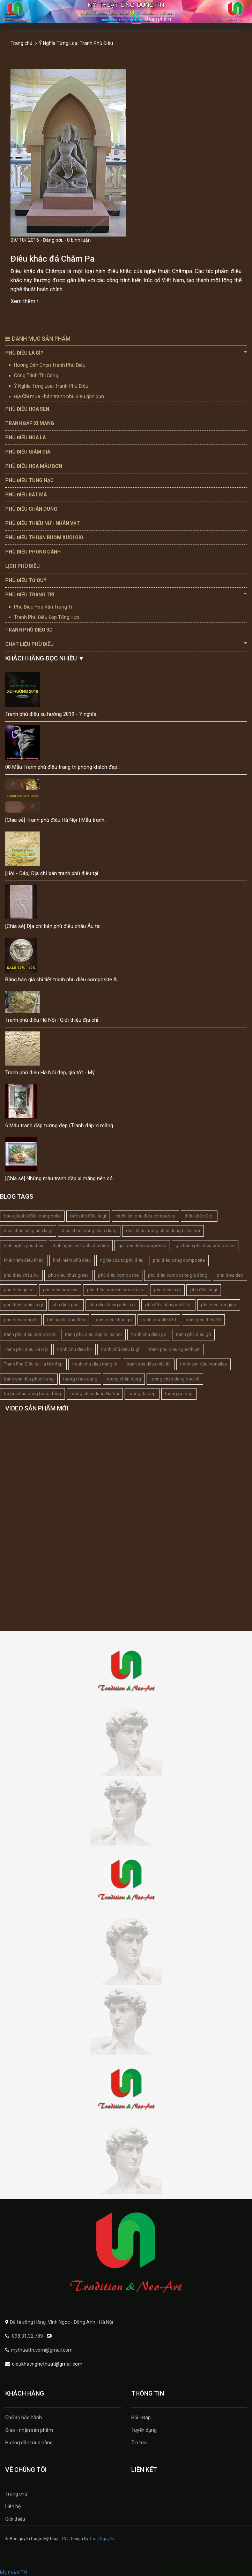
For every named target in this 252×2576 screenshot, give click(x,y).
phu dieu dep (230, 1275)
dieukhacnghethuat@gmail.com (47, 2364)
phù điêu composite (118, 1275)
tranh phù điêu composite (29, 1334)
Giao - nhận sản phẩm (29, 2430)
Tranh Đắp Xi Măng (29, 423)
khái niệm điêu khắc (24, 1260)
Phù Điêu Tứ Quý (25, 580)
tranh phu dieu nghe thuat (174, 1349)
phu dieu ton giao (218, 1304)
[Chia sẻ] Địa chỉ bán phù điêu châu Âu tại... (54, 926)
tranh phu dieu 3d (158, 1319)
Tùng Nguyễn (101, 2538)
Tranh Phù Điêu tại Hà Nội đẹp (33, 1364)
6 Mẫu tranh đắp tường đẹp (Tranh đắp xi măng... (60, 1125)
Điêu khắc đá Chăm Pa (52, 259)
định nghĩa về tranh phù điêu (81, 1245)
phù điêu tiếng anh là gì (168, 1304)
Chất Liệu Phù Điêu (126, 644)
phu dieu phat (66, 1304)
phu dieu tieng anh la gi (112, 1304)
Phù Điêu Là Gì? (126, 352)
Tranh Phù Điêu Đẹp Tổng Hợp (46, 617)
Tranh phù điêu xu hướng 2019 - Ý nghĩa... (52, 714)
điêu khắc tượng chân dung (89, 1230)
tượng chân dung (124, 1379)
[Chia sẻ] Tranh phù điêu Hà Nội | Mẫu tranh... (56, 820)
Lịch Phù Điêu (22, 566)
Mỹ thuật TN (13, 2572)
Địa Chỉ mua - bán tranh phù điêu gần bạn (59, 396)
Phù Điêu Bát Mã (26, 494)
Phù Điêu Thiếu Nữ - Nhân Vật (42, 523)
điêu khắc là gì (199, 1216)
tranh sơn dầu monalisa (203, 1364)
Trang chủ (21, 43)
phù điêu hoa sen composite (115, 1289)
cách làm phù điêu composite (145, 1216)
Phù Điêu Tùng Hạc (29, 480)
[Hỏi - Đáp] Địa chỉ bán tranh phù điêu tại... (53, 873)
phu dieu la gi (167, 1289)
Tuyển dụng (144, 2430)
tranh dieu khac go (113, 1319)
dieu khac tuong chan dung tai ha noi (163, 1230)
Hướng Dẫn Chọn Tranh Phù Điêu (50, 365)
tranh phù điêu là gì (120, 1349)
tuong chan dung (80, 1379)
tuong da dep (142, 1393)
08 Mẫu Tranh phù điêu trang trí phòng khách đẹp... (62, 767)
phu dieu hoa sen (60, 1289)
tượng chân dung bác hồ (174, 1379)
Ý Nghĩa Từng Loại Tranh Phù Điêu (51, 386)
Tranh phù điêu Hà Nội (26, 1349)
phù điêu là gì (203, 1289)
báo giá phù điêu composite (32, 1216)
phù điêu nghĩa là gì (23, 1304)
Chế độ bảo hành (23, 2417)
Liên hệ (13, 2506)
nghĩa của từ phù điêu (121, 1260)
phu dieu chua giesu (68, 1275)
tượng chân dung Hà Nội (95, 1393)
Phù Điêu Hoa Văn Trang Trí (44, 607)
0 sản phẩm (158, 19)
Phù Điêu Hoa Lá (25, 437)
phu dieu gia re (19, 1289)
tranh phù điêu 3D (203, 1319)
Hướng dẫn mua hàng (29, 2442)
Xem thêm (24, 301)
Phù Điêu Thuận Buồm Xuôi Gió (44, 537)
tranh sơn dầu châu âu (149, 1364)
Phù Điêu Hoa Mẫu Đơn (33, 466)
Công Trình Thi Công (36, 375)
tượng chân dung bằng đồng (32, 1393)
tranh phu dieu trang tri (94, 1364)
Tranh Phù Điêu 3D (29, 630)
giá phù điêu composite (142, 1245)
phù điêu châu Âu (21, 1275)
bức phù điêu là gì (88, 1216)
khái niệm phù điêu (72, 1260)
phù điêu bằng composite (179, 1260)
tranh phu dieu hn (74, 1349)
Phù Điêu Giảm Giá (27, 452)
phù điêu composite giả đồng (177, 1275)
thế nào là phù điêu (66, 1319)
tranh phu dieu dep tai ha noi (93, 1334)
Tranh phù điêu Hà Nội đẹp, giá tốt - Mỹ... (51, 1072)
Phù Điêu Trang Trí (126, 594)
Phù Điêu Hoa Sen (27, 409)
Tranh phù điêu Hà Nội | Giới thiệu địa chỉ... (53, 1020)
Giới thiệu (15, 2519)
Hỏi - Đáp (141, 2417)
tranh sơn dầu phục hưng (29, 1379)
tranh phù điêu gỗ (193, 1334)
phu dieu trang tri (21, 1319)
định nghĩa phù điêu (23, 1245)
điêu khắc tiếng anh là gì (28, 1230)
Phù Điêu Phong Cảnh (33, 552)
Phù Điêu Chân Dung (31, 509)
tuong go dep (179, 1393)
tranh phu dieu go (148, 1334)
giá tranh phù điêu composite (205, 1245)
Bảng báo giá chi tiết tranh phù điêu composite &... (62, 979)
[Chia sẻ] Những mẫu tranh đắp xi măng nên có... (60, 1178)
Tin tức (139, 2442)
